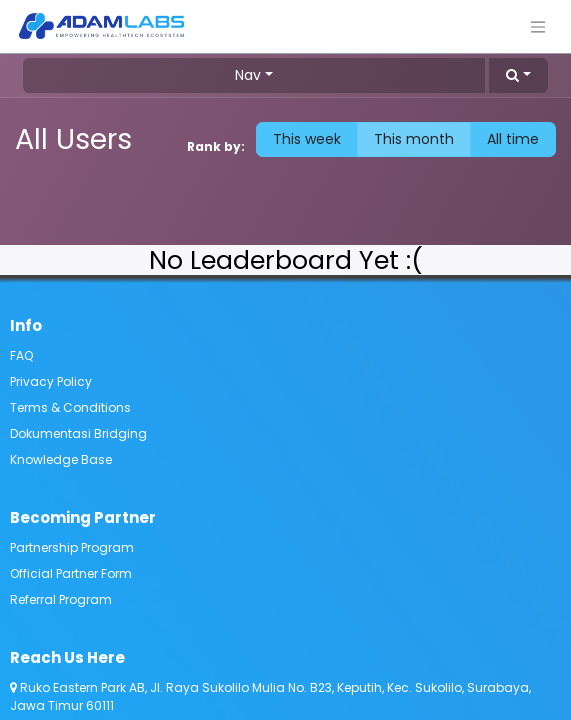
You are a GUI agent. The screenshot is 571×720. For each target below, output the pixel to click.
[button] (518, 75)
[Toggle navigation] (538, 26)
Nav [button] (248, 75)
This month (414, 139)
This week (307, 139)
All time (513, 139)
